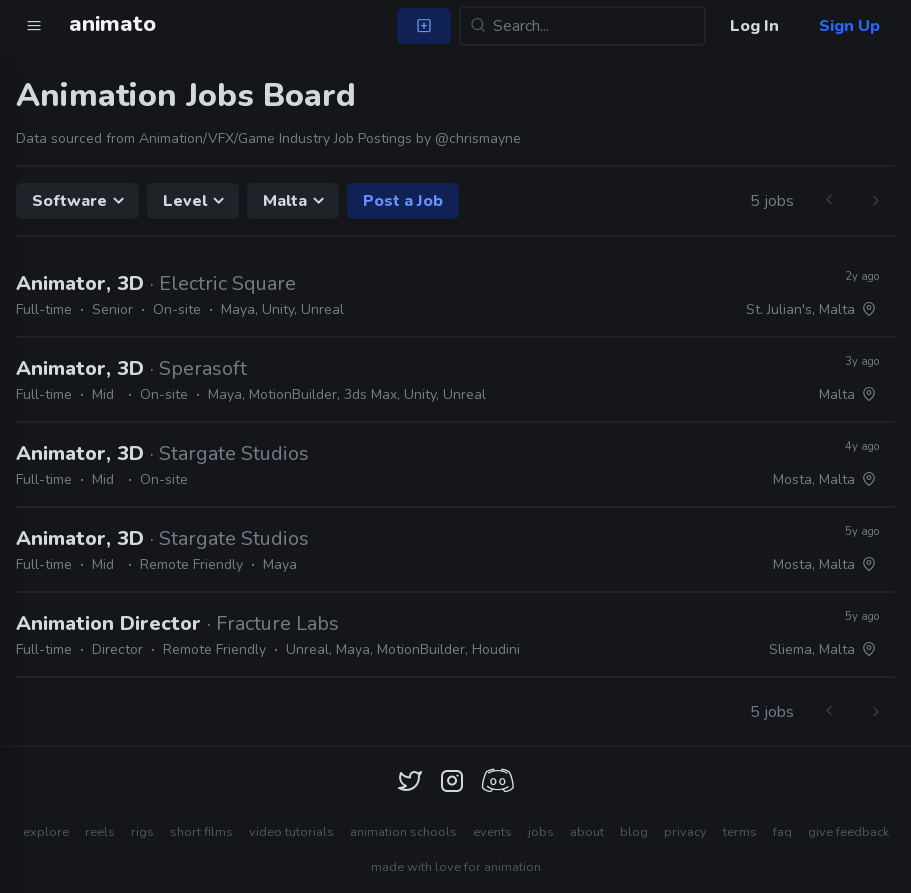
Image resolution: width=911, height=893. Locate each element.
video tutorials (291, 832)
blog (634, 832)
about (587, 832)
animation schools (403, 832)
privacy (685, 832)
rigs (142, 832)
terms (740, 832)
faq (782, 832)
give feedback (848, 832)
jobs (541, 832)
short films (201, 832)
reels (100, 832)
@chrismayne (478, 138)
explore (46, 832)
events (492, 832)
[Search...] (582, 26)
